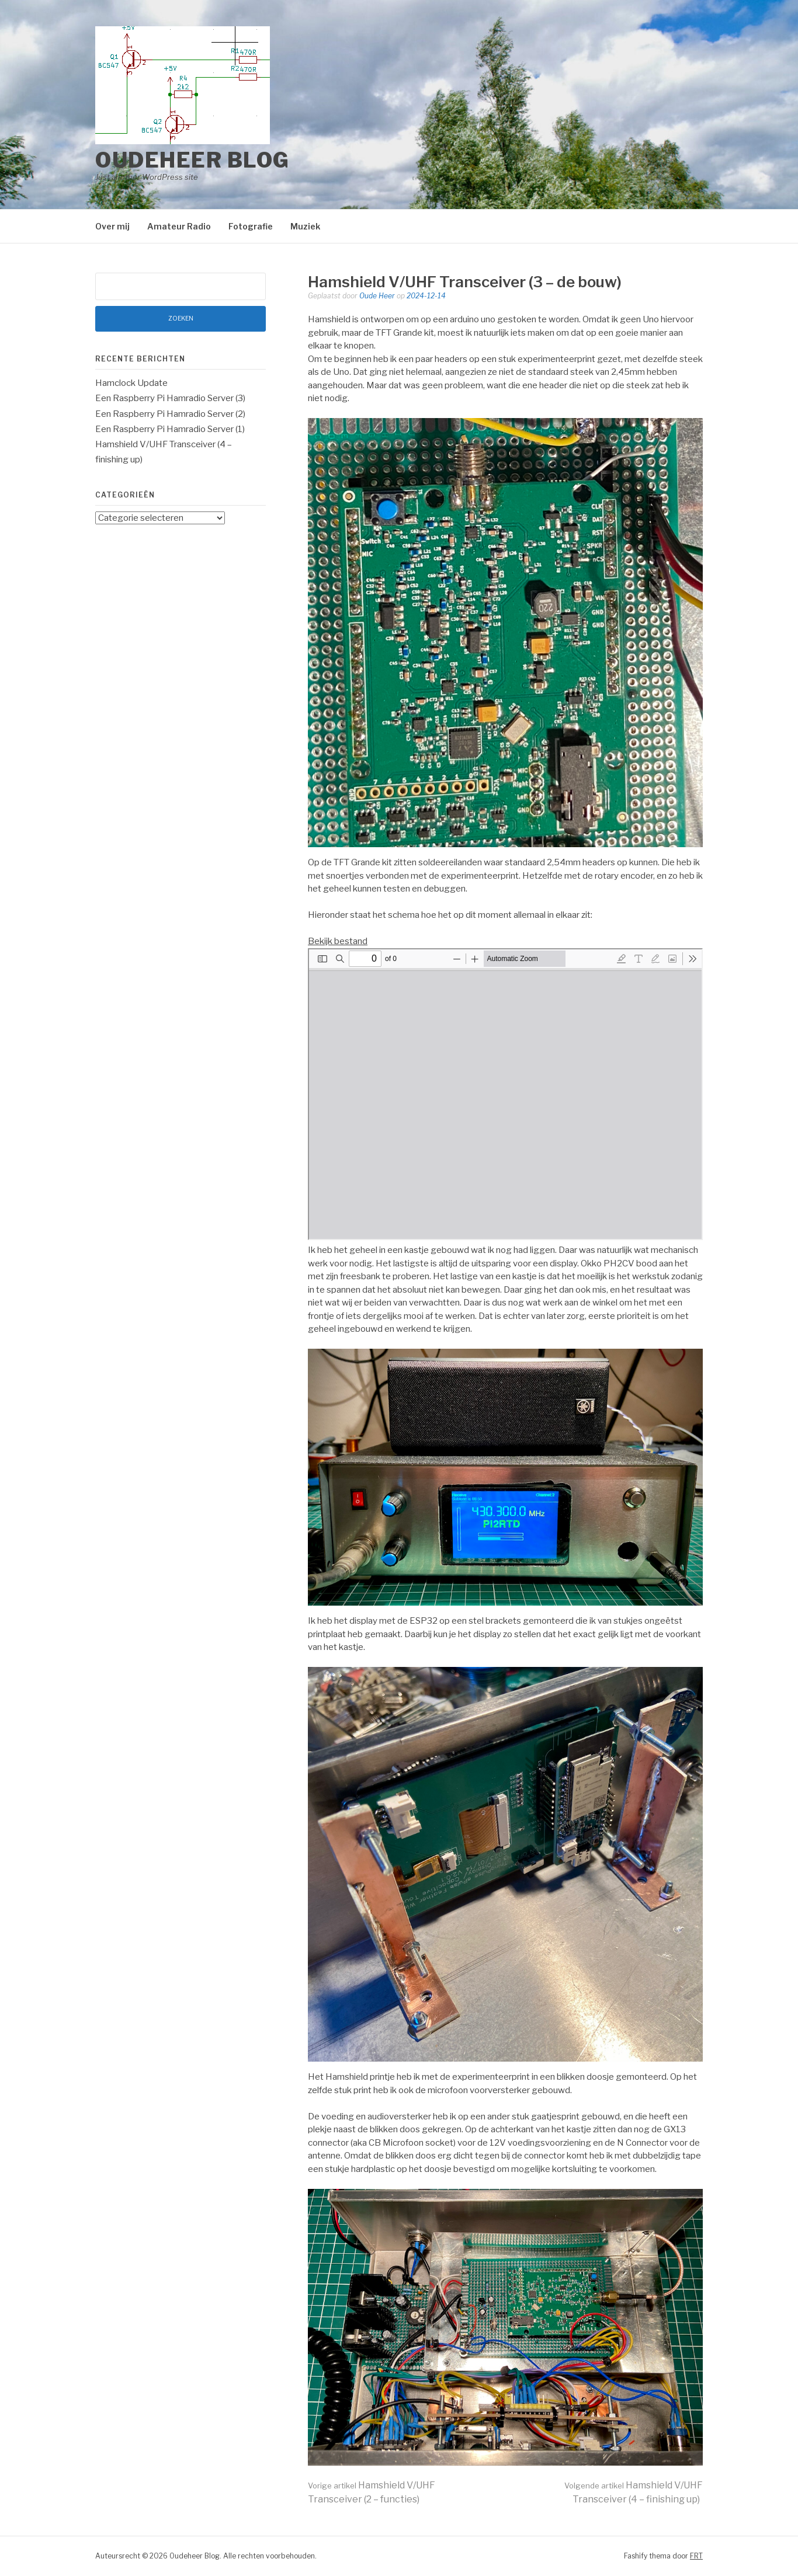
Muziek (305, 226)
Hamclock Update (131, 383)
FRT (696, 2555)
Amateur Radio (179, 226)
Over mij (112, 226)
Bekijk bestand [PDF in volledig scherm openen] (337, 941)
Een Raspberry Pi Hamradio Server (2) (170, 414)
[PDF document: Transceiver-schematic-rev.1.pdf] (505, 1094)
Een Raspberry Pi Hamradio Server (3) (170, 398)
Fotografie (250, 226)
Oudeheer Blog (192, 160)
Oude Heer (377, 295)
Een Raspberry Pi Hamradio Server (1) (170, 429)
